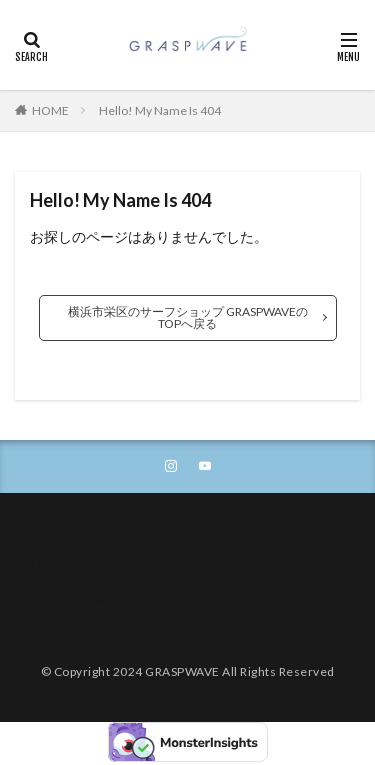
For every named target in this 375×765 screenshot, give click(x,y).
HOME (50, 110)
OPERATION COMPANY (96, 574)
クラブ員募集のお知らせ (98, 598)
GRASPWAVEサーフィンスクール (121, 550)
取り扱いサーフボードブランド (116, 622)
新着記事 (56, 634)
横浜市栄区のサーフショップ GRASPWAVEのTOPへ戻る (188, 317)
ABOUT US (61, 538)
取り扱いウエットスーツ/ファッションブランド (160, 610)
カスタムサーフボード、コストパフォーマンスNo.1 (171, 586)
